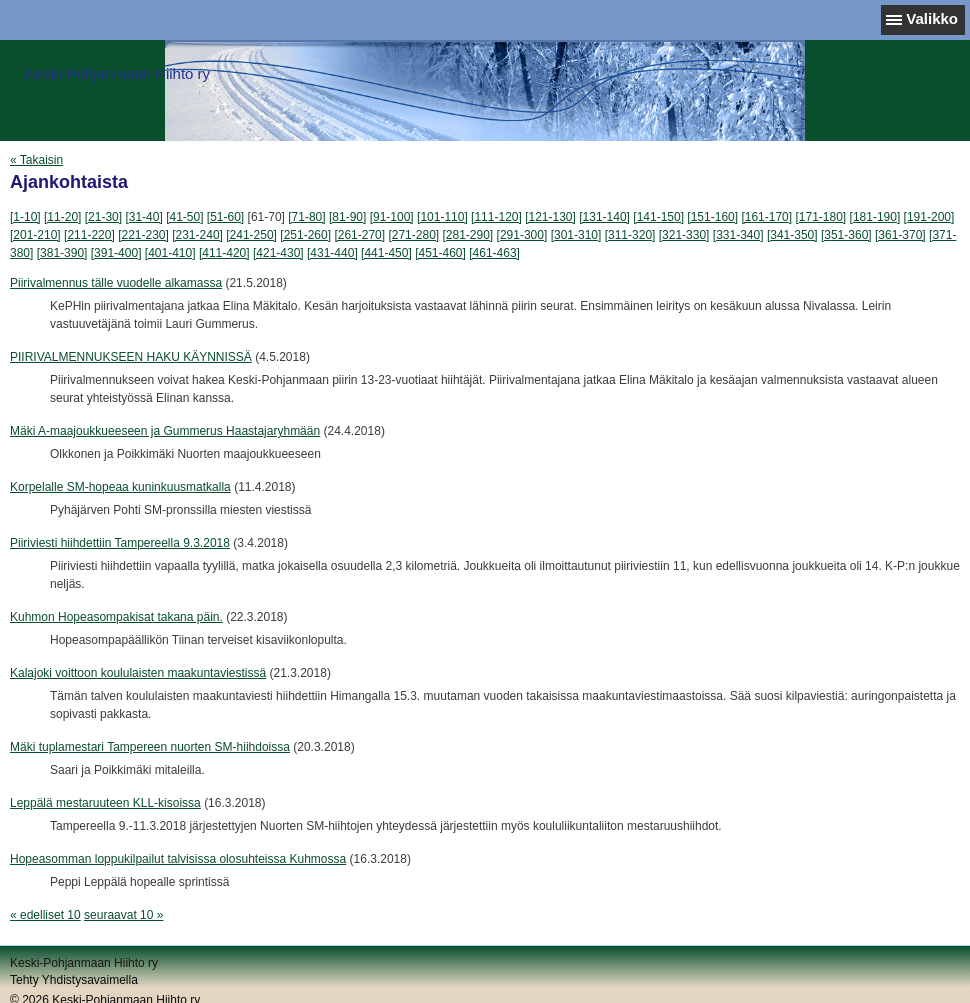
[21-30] (103, 217)
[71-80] (306, 217)
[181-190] (875, 217)
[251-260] (305, 235)
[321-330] (684, 235)
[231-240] (197, 235)
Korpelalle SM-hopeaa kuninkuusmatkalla (120, 487)
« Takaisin (36, 160)
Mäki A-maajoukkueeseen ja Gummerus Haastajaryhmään (165, 431)
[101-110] (442, 217)
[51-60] (225, 217)
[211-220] (89, 235)
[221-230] (143, 235)
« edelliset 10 (45, 915)
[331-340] (738, 235)
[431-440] (332, 253)
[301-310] (576, 235)
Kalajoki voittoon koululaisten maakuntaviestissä (138, 673)
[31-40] (143, 217)
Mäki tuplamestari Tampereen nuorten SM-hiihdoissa (150, 747)
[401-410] (170, 253)
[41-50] (184, 217)
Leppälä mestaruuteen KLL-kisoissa (105, 803)
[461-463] (494, 253)
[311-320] (630, 235)
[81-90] (347, 217)
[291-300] (522, 235)
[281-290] (468, 235)
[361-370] (900, 235)
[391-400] (116, 253)
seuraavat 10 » (123, 915)
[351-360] (846, 235)
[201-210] (35, 235)
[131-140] (604, 217)
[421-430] (278, 253)
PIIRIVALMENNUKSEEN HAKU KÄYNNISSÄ (131, 357)
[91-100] (392, 217)
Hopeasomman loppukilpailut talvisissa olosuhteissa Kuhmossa (178, 859)
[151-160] (712, 217)
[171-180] (820, 217)
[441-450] (386, 253)
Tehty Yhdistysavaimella (74, 980)
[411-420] (224, 253)
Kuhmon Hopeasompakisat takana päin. (116, 617)
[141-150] (658, 217)
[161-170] (766, 217)
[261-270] (359, 235)
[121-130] (550, 217)
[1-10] (25, 217)
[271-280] (413, 235)
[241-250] (251, 235)
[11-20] (62, 217)
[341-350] (792, 235)
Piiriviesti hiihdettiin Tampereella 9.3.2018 (120, 543)
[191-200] (929, 217)
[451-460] (440, 253)
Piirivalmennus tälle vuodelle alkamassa (116, 283)
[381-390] (62, 253)
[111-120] (496, 217)
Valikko (932, 18)
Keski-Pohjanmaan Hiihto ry (117, 73)
